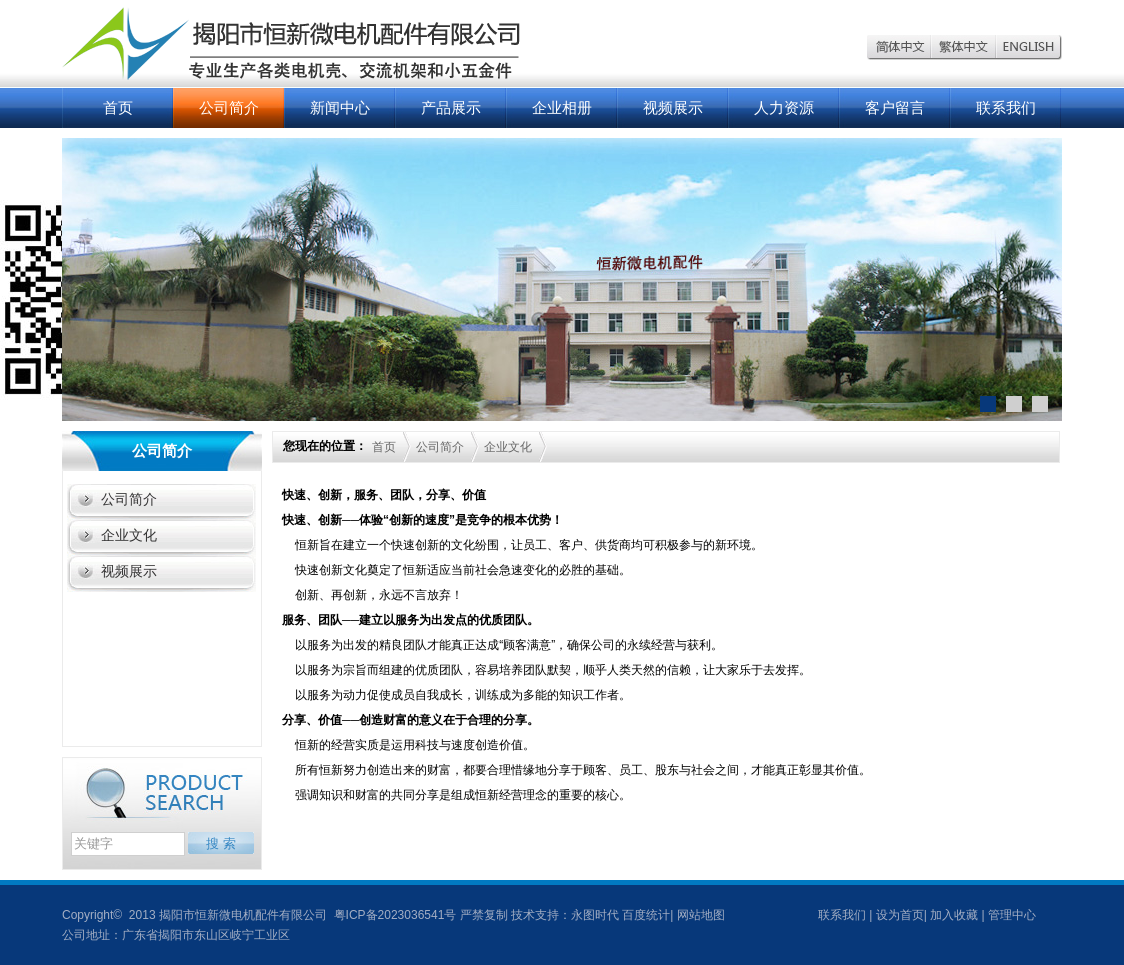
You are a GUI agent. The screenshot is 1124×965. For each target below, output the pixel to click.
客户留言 (895, 107)
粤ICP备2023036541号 (393, 915)
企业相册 (562, 107)
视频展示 (673, 107)
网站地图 (701, 915)
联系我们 (1006, 107)
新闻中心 (340, 107)
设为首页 (900, 915)
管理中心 (1012, 915)
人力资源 (784, 107)
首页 (118, 107)
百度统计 (646, 915)
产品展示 (451, 107)
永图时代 (595, 915)
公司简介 (229, 107)
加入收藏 (954, 915)
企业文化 (129, 535)
